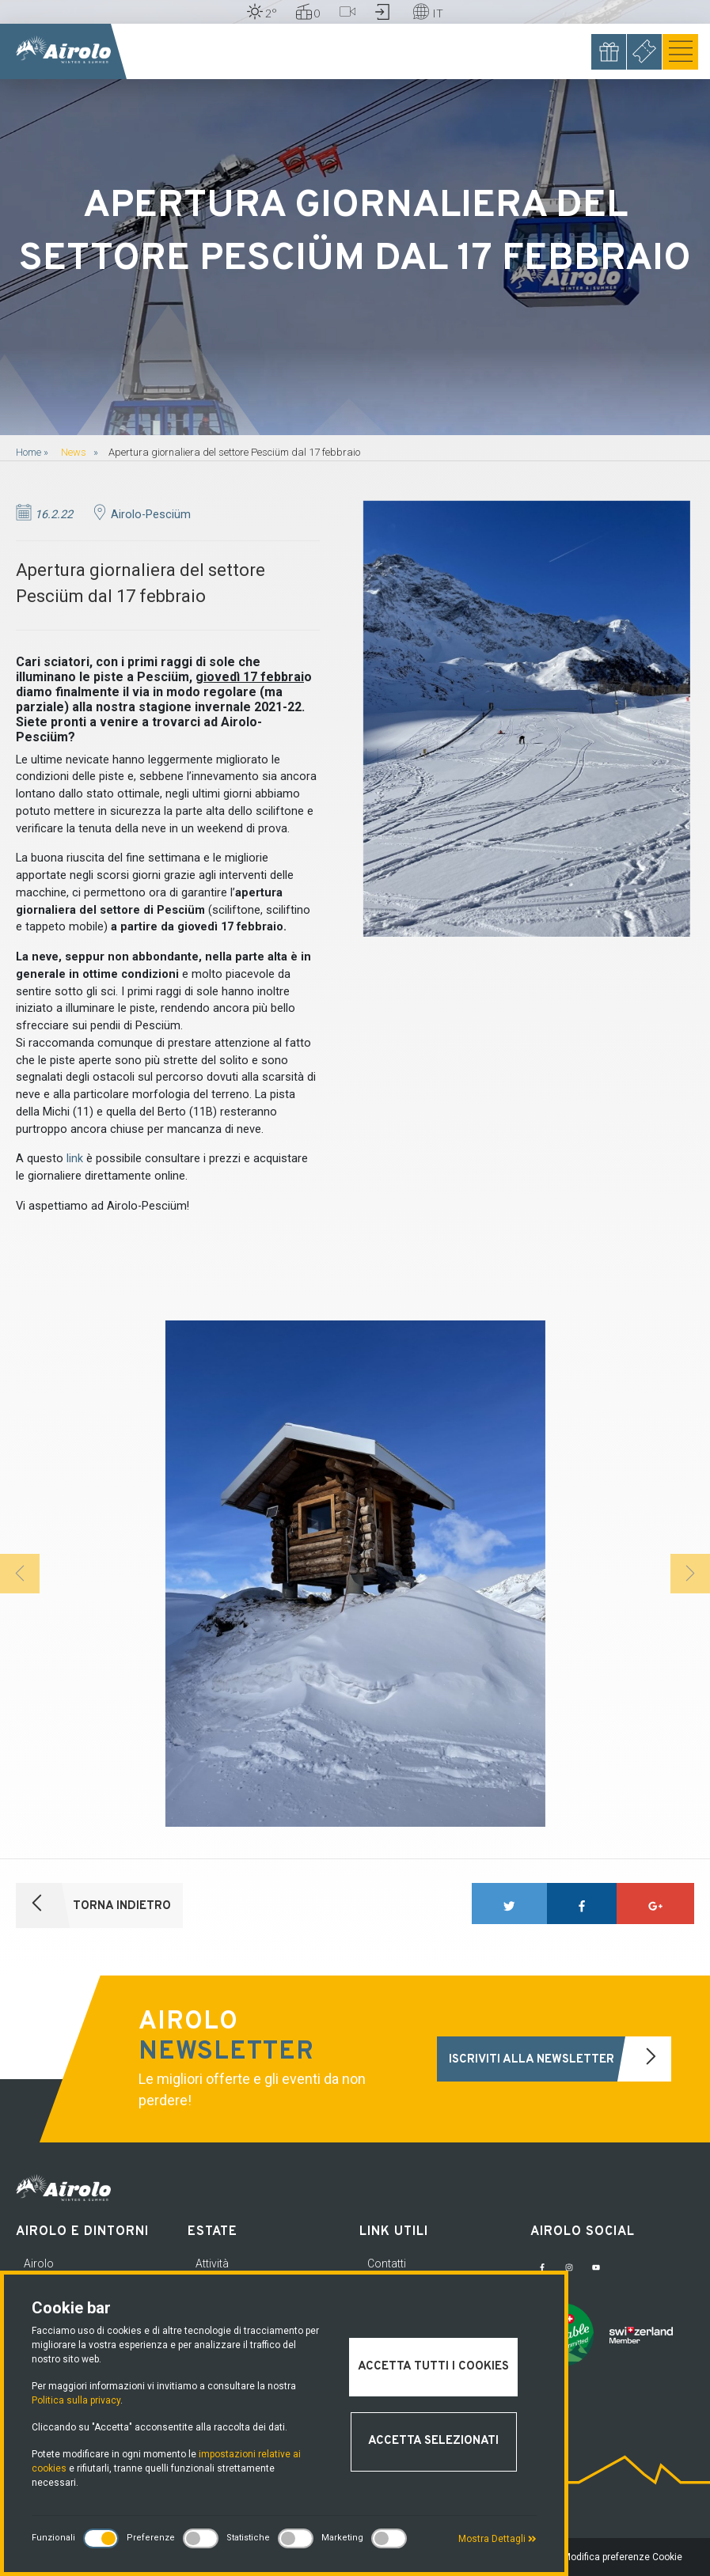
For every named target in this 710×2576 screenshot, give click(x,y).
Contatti (386, 2263)
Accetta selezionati (433, 2441)
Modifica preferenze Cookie (622, 2557)
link (74, 1158)
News (73, 452)
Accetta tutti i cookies (433, 2366)
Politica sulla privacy (76, 2400)
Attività (212, 2263)
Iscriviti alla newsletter (560, 2059)
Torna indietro (93, 1905)
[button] (20, 1573)
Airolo (39, 2263)
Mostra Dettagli (497, 2538)
